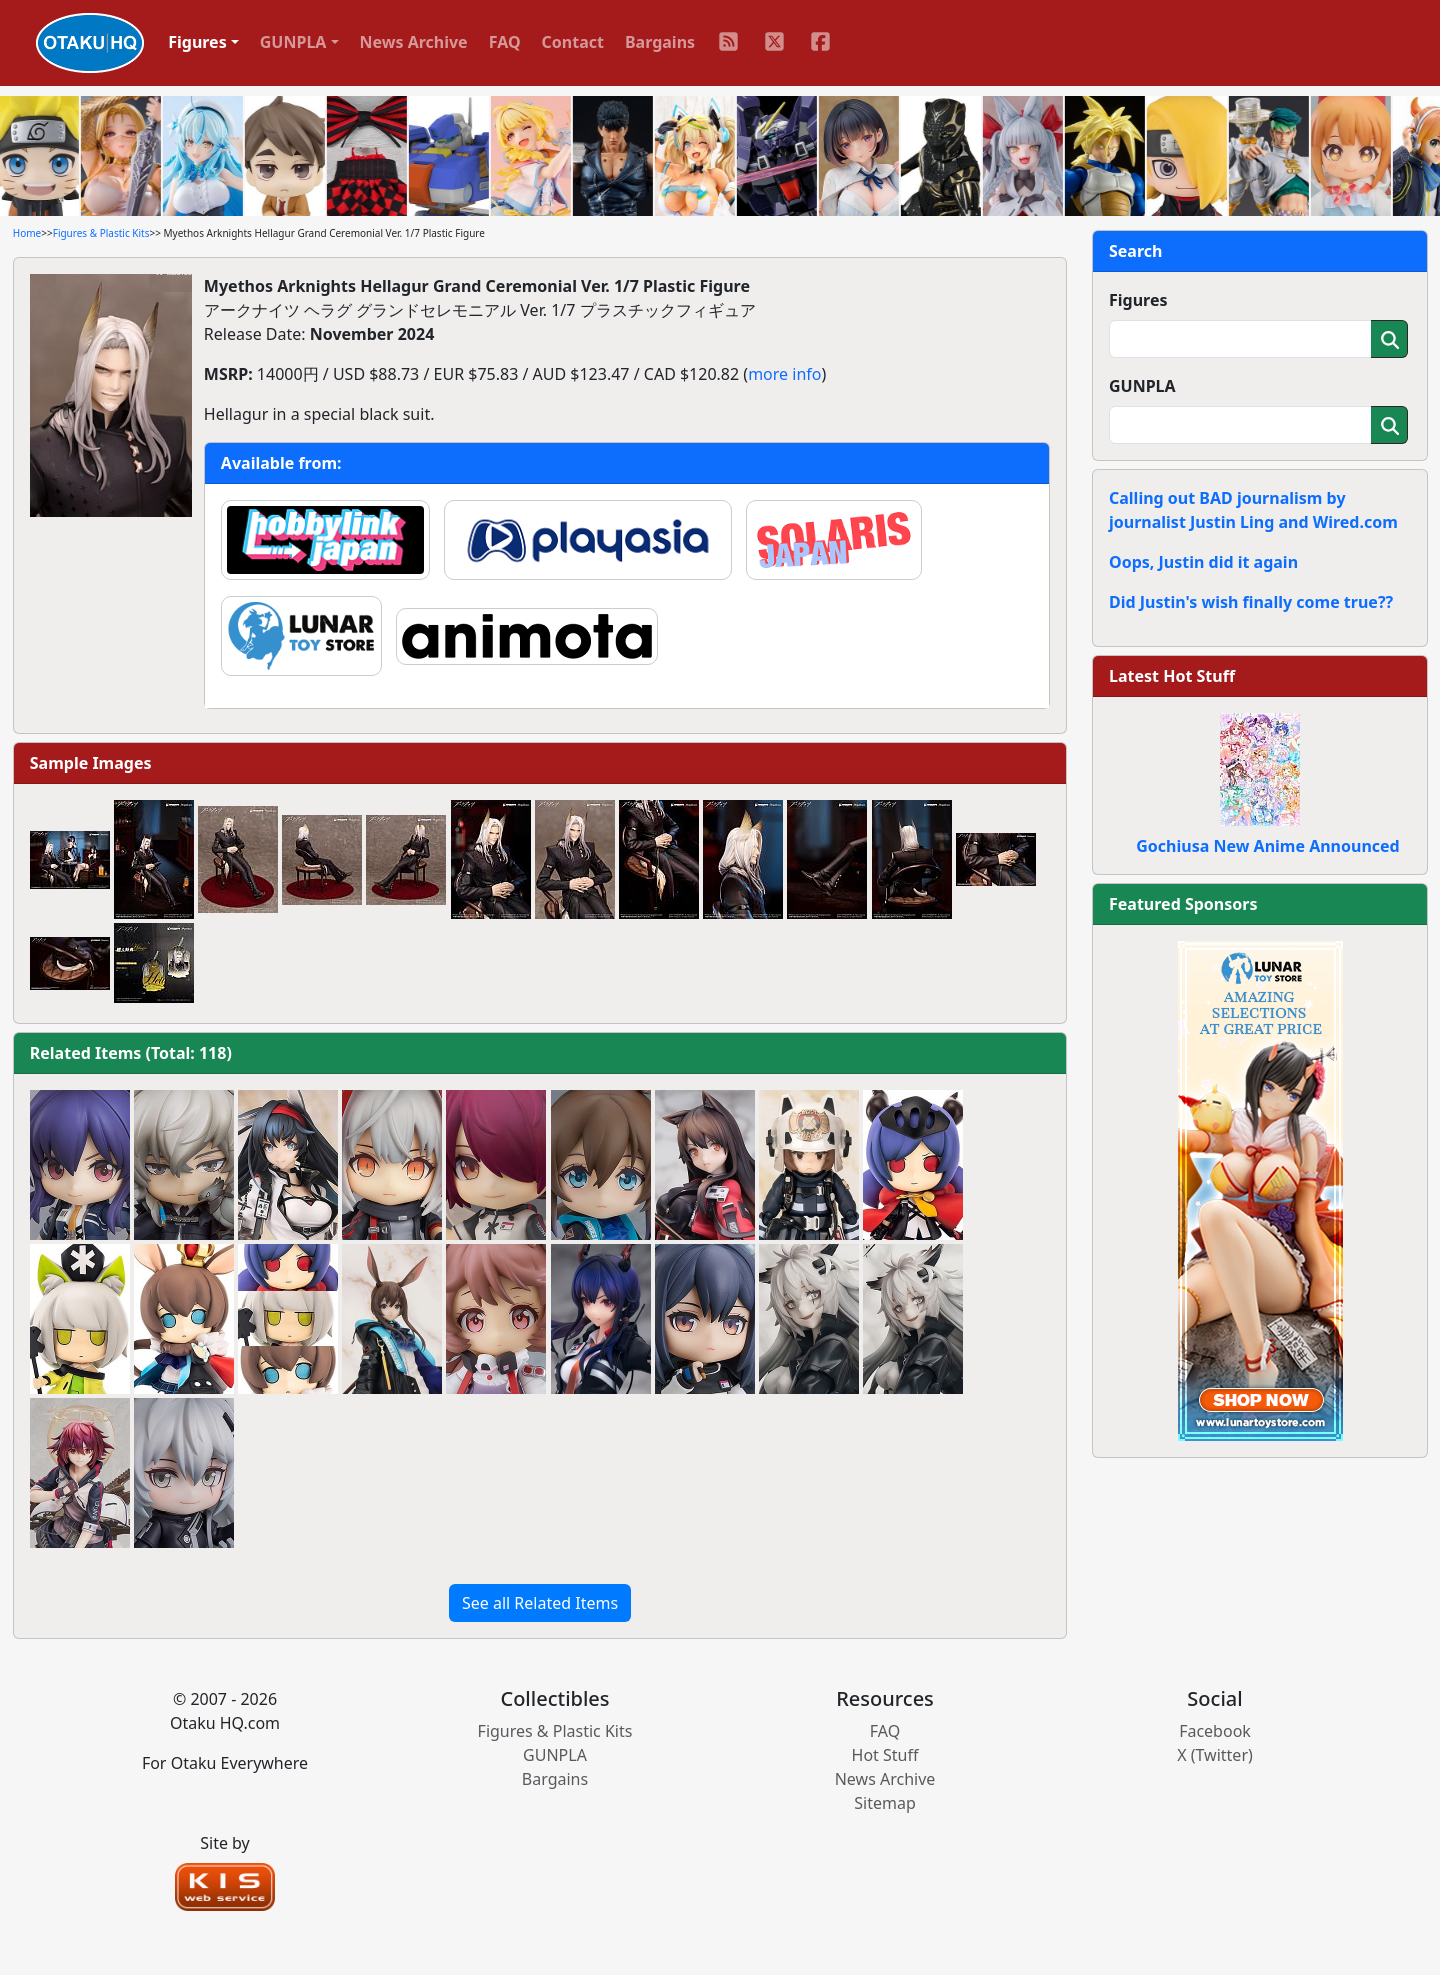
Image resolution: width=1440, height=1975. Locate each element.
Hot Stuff (885, 1755)
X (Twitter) (1215, 1755)
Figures (1138, 300)
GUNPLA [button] (293, 42)
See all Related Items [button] (540, 1603)
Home (27, 233)
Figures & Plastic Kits (101, 233)
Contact (573, 42)
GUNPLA (1142, 386)
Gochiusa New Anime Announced (1267, 846)
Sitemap (885, 1803)
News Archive (414, 42)
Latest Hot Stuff (1172, 676)
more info (784, 374)
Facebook (1215, 1731)
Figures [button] (197, 42)
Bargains (660, 42)
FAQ (505, 42)
